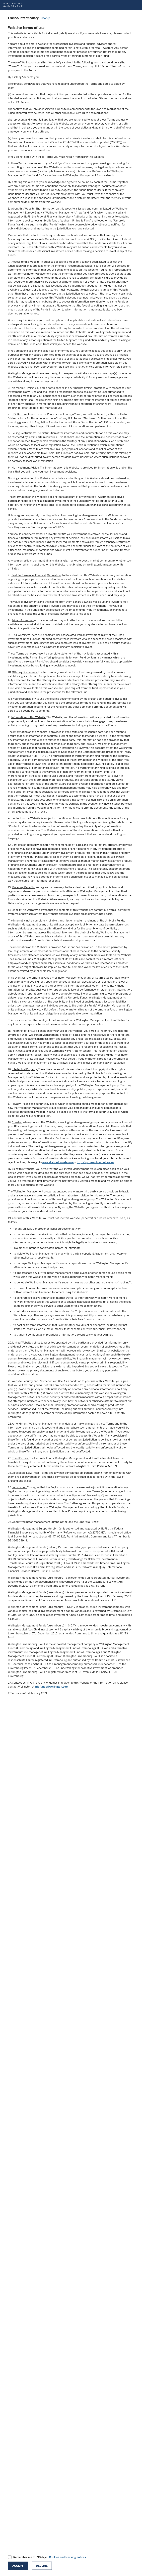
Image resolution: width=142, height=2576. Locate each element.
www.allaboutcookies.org (58, 1162)
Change (45, 18)
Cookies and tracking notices (67, 2557)
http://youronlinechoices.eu (95, 1162)
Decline (42, 2565)
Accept (17, 2565)
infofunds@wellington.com (52, 1686)
